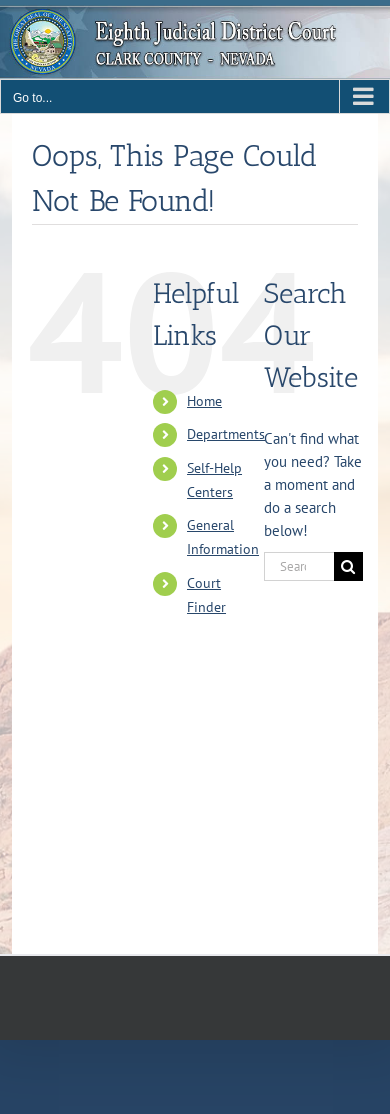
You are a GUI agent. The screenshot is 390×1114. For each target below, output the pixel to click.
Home (204, 401)
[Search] (348, 566)
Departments (226, 434)
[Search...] (299, 566)
